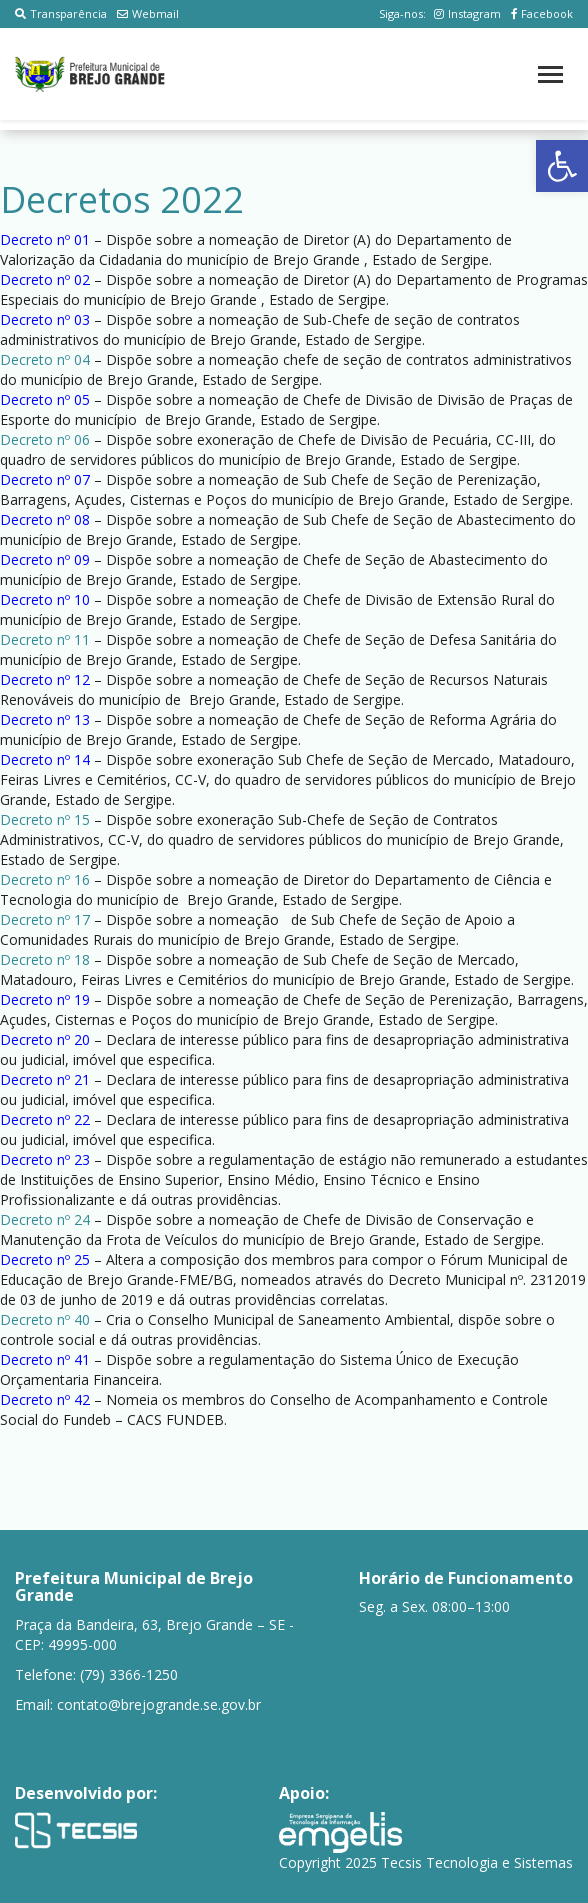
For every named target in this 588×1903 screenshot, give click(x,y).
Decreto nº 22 (45, 1119)
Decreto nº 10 (45, 599)
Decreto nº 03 (45, 319)
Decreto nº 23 (45, 1159)
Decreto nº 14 (45, 759)
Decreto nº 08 (45, 519)
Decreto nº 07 (45, 479)
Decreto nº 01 (45, 239)
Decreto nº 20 (45, 1039)
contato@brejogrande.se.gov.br (159, 1704)
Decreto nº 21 (45, 1079)
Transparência (61, 13)
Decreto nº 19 (45, 999)
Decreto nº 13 (45, 719)
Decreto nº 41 (45, 1359)
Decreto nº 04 (45, 359)
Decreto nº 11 (45, 639)
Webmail (148, 13)
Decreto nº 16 (45, 879)
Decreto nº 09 (45, 559)
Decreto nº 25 (45, 1259)
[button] (562, 166)
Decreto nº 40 (45, 1319)
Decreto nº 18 (45, 959)
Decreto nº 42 (45, 1399)
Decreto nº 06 (45, 439)
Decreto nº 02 (45, 279)
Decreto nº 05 (45, 399)
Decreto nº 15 (45, 819)
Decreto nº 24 (45, 1219)
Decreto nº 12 (45, 679)
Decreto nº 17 (45, 919)
